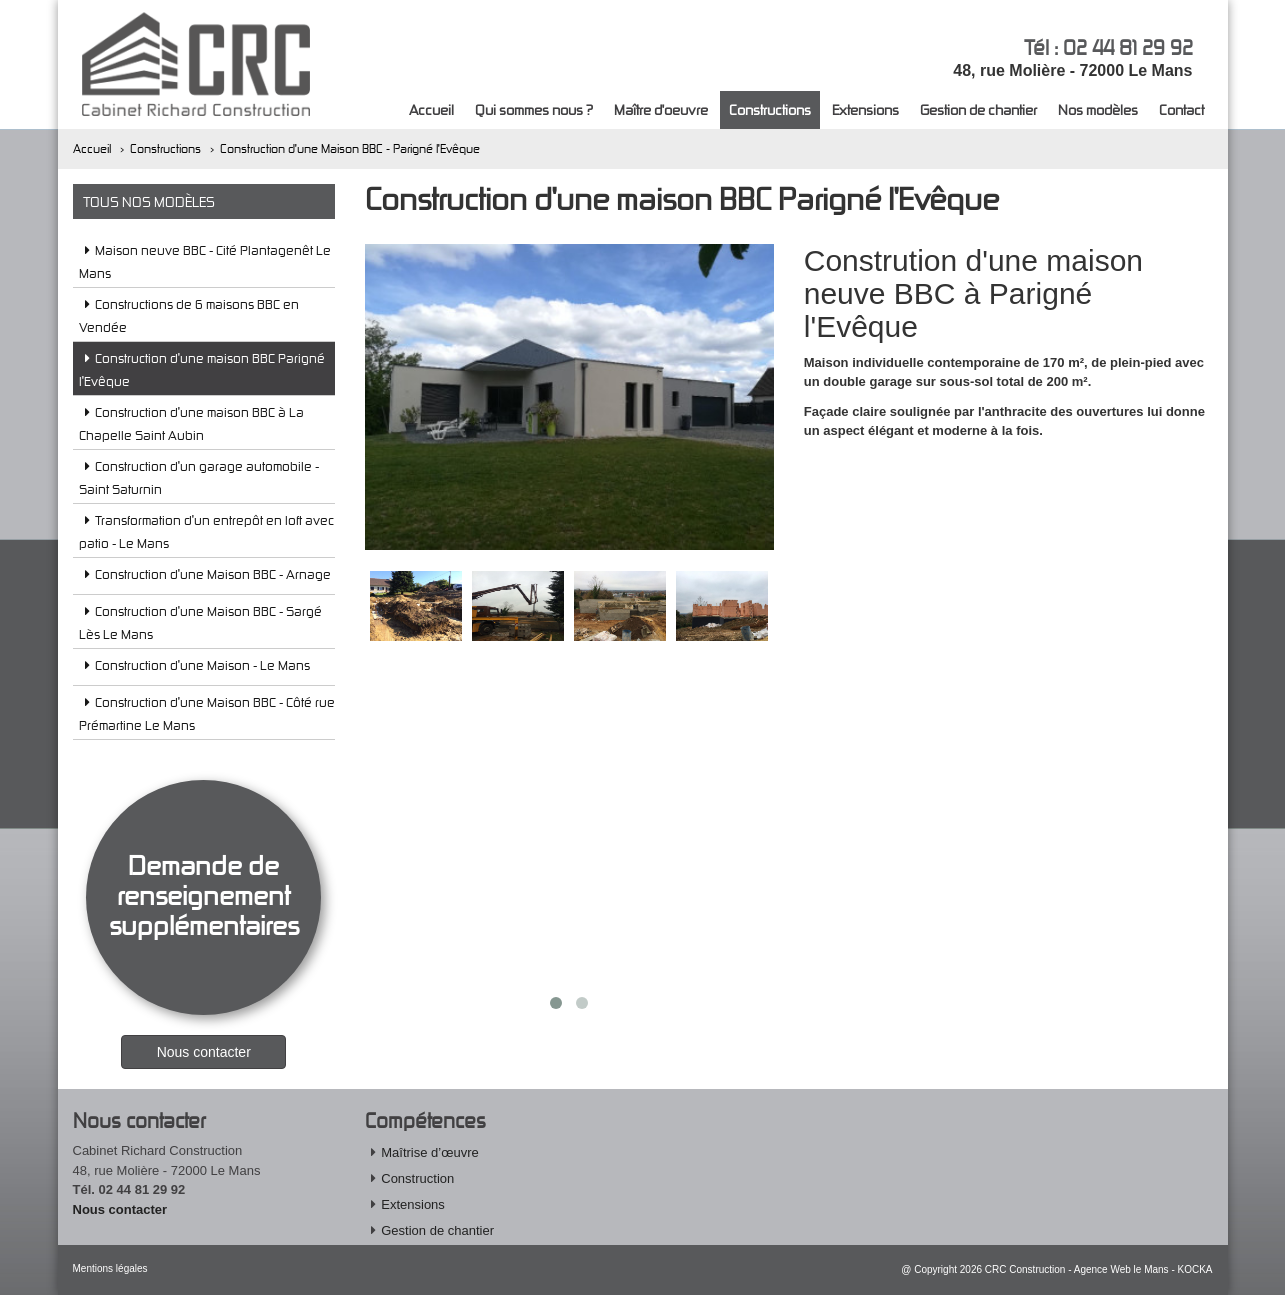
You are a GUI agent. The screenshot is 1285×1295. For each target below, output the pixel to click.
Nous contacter (120, 1209)
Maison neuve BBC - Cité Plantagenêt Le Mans (205, 261)
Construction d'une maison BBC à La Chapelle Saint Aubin (191, 423)
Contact (1181, 109)
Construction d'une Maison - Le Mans (194, 668)
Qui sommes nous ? (534, 109)
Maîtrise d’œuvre (430, 1152)
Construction (417, 1178)
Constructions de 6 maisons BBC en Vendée (189, 315)
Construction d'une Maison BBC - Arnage (205, 577)
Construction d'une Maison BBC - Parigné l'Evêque (350, 148)
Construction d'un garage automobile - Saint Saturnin (199, 477)
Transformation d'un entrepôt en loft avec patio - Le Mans (206, 531)
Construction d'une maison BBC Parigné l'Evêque (202, 369)
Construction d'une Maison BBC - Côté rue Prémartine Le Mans (207, 713)
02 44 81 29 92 (1128, 47)
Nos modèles (1098, 109)
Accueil (431, 109)
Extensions (865, 109)
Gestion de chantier (978, 109)
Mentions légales (110, 1268)
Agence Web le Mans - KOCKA (1143, 1269)
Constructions (770, 109)
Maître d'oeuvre (661, 109)
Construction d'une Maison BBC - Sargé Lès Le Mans (200, 622)
